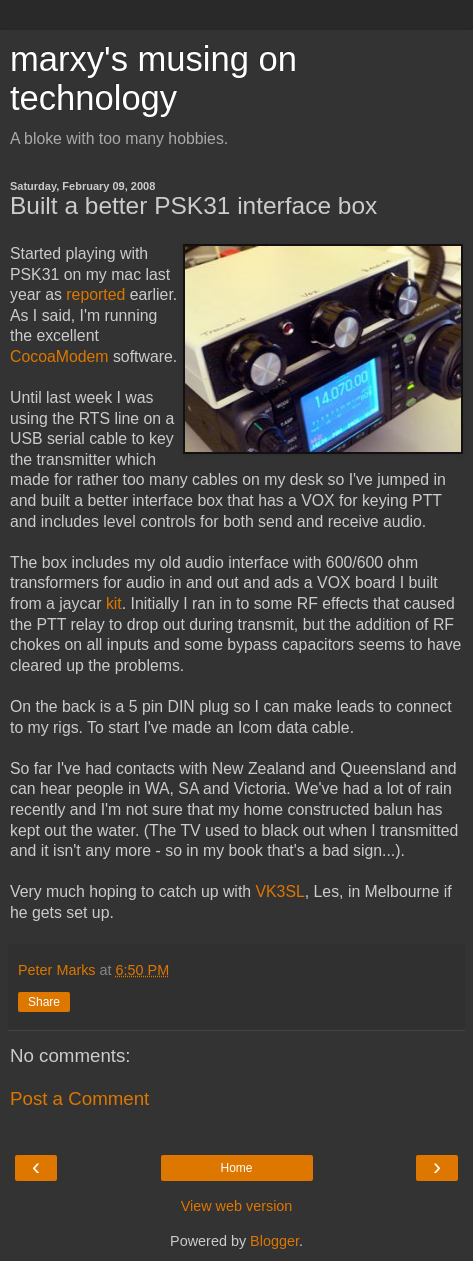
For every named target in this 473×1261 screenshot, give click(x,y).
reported (95, 294)
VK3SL (279, 891)
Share (44, 1002)
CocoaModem (59, 356)
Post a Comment (79, 1098)
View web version (237, 1206)
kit (114, 603)
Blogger (274, 1241)
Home (236, 1168)
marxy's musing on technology (153, 78)
